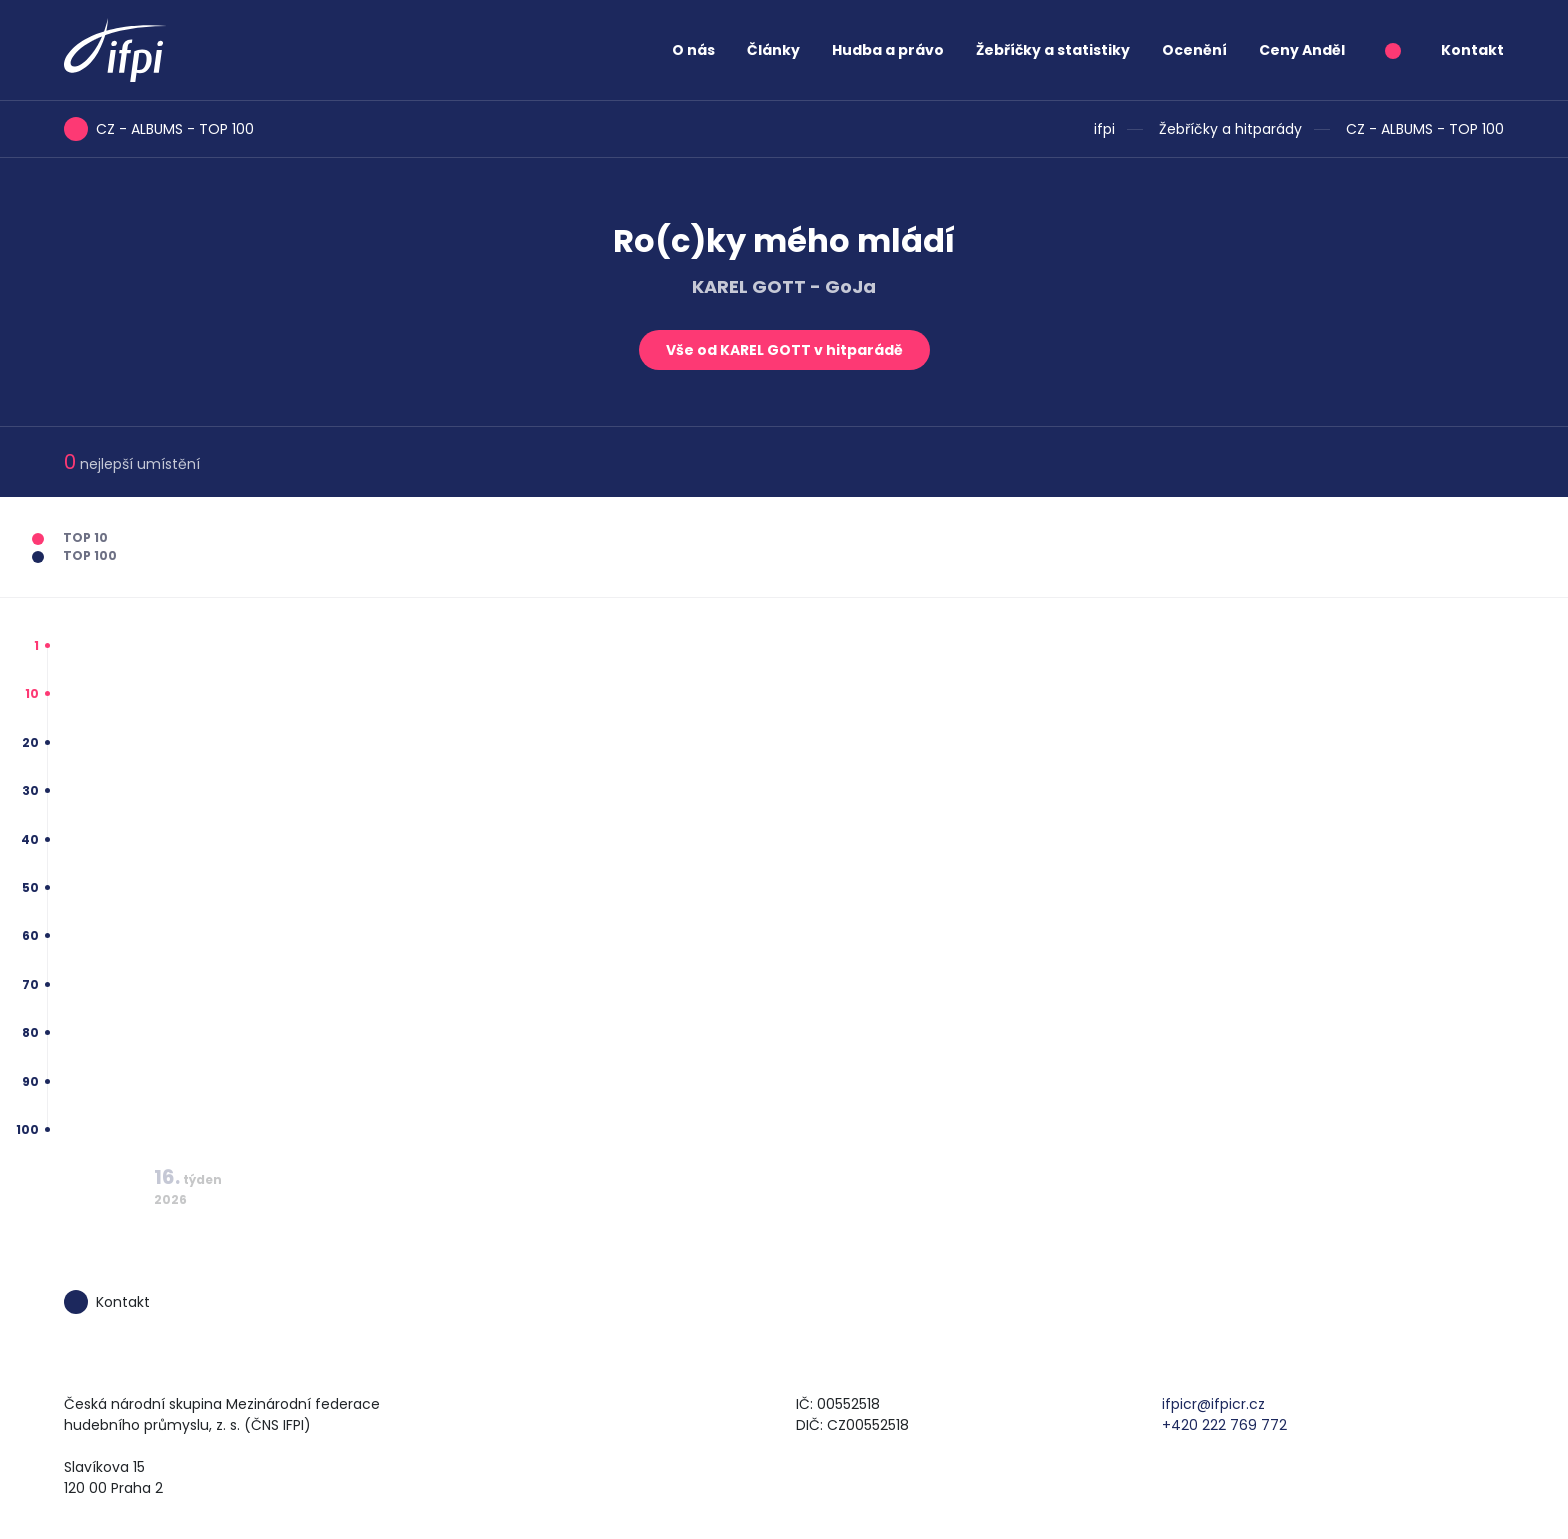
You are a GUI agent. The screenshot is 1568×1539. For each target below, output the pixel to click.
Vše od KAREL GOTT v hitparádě (784, 350)
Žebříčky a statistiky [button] (1053, 50)
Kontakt (1472, 50)
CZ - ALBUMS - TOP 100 (1425, 129)
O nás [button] (693, 50)
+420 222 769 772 (1224, 1425)
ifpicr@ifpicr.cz (1213, 1404)
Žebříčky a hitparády (1230, 129)
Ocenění (1194, 50)
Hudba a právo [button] (888, 50)
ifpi (1104, 129)
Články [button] (773, 50)
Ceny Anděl (1302, 50)
